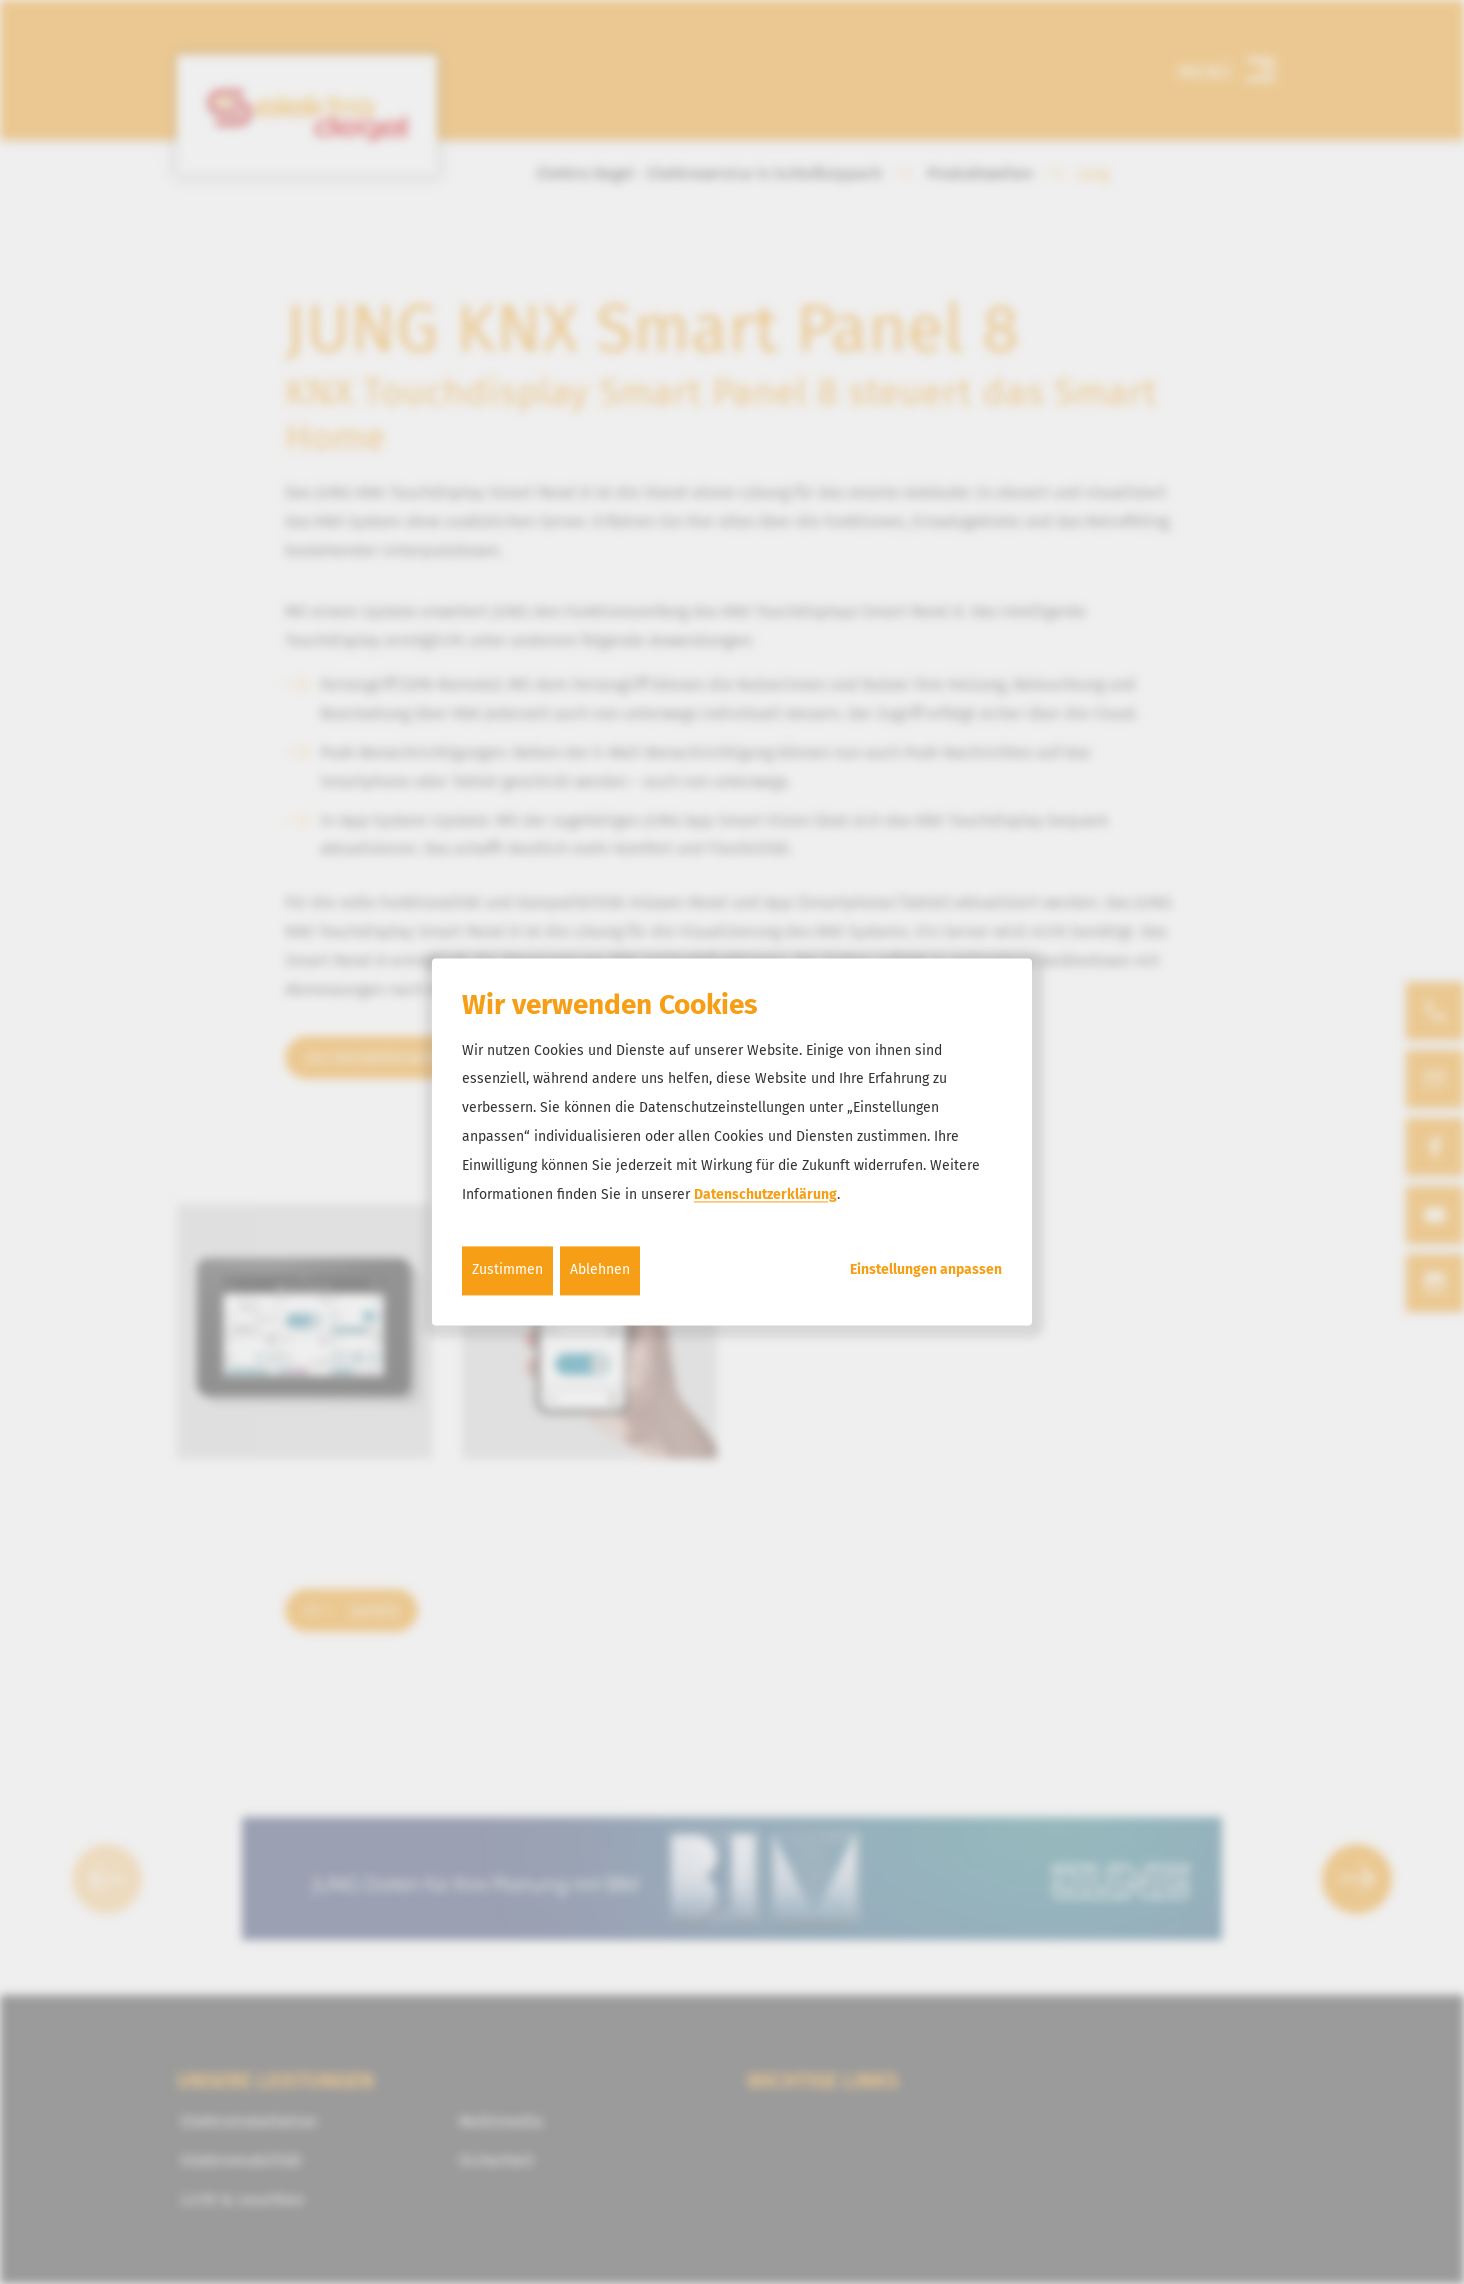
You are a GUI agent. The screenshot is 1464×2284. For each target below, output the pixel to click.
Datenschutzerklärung (765, 1194)
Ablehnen (600, 1270)
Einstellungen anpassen (926, 1271)
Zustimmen (507, 1270)
